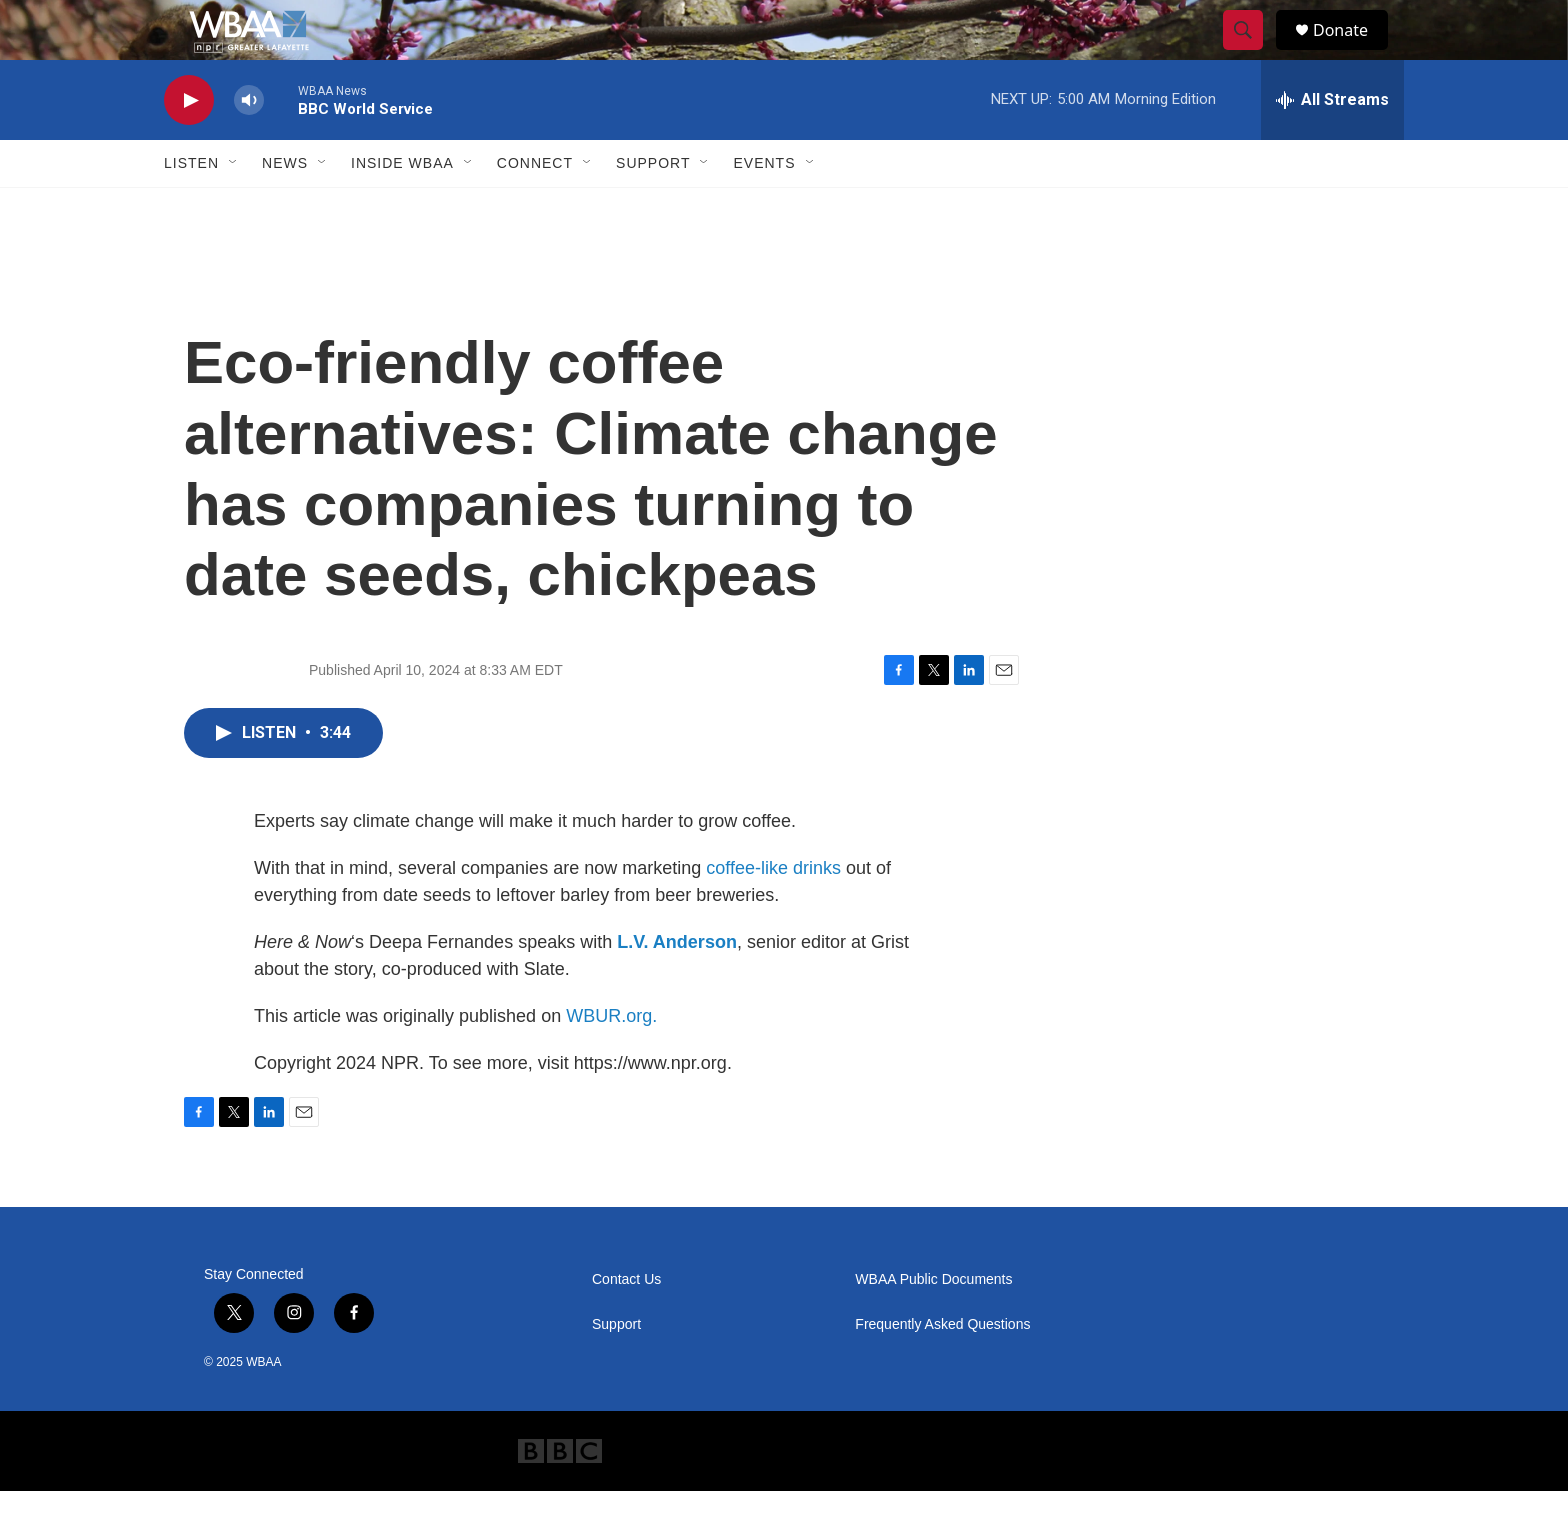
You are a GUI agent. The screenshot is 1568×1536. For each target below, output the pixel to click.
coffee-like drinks (773, 913)
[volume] (249, 145)
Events (764, 208)
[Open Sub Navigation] (234, 208)
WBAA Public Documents (933, 1324)
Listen (191, 208)
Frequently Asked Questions (942, 1369)
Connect (535, 208)
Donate (1353, 52)
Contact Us (626, 1324)
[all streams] (1332, 145)
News (285, 208)
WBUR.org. (611, 1061)
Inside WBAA (402, 208)
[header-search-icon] (1252, 53)
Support (653, 208)
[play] (189, 145)
